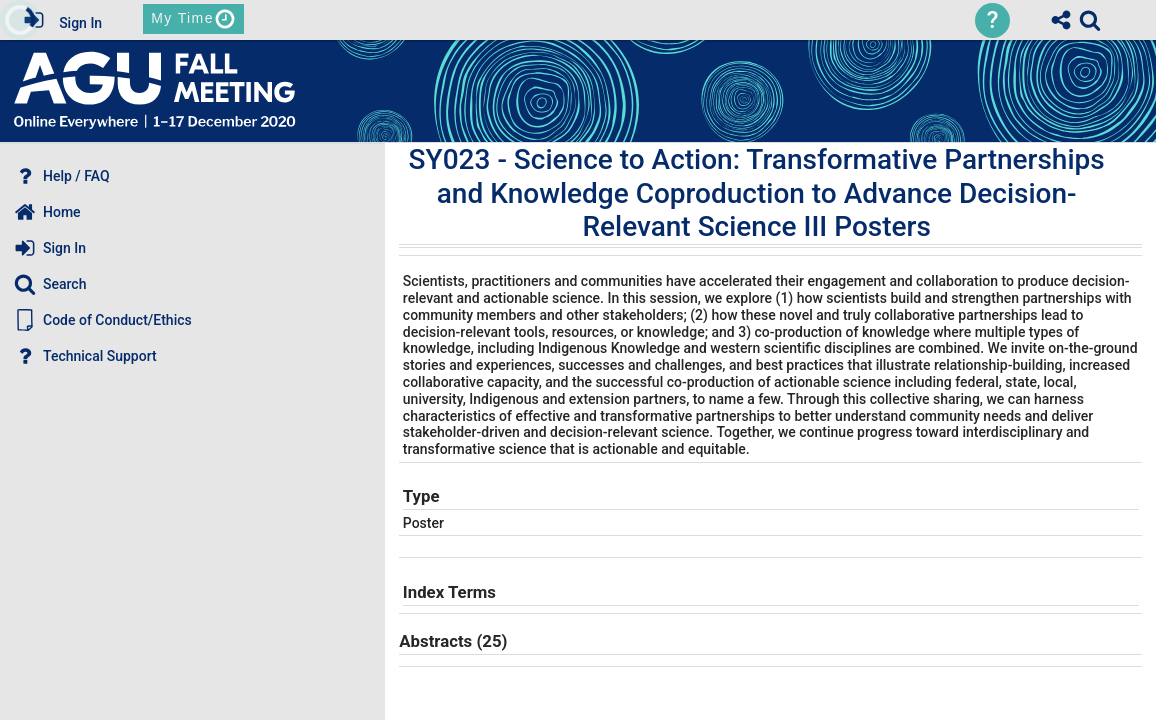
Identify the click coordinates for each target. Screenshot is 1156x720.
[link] (1090, 20)
